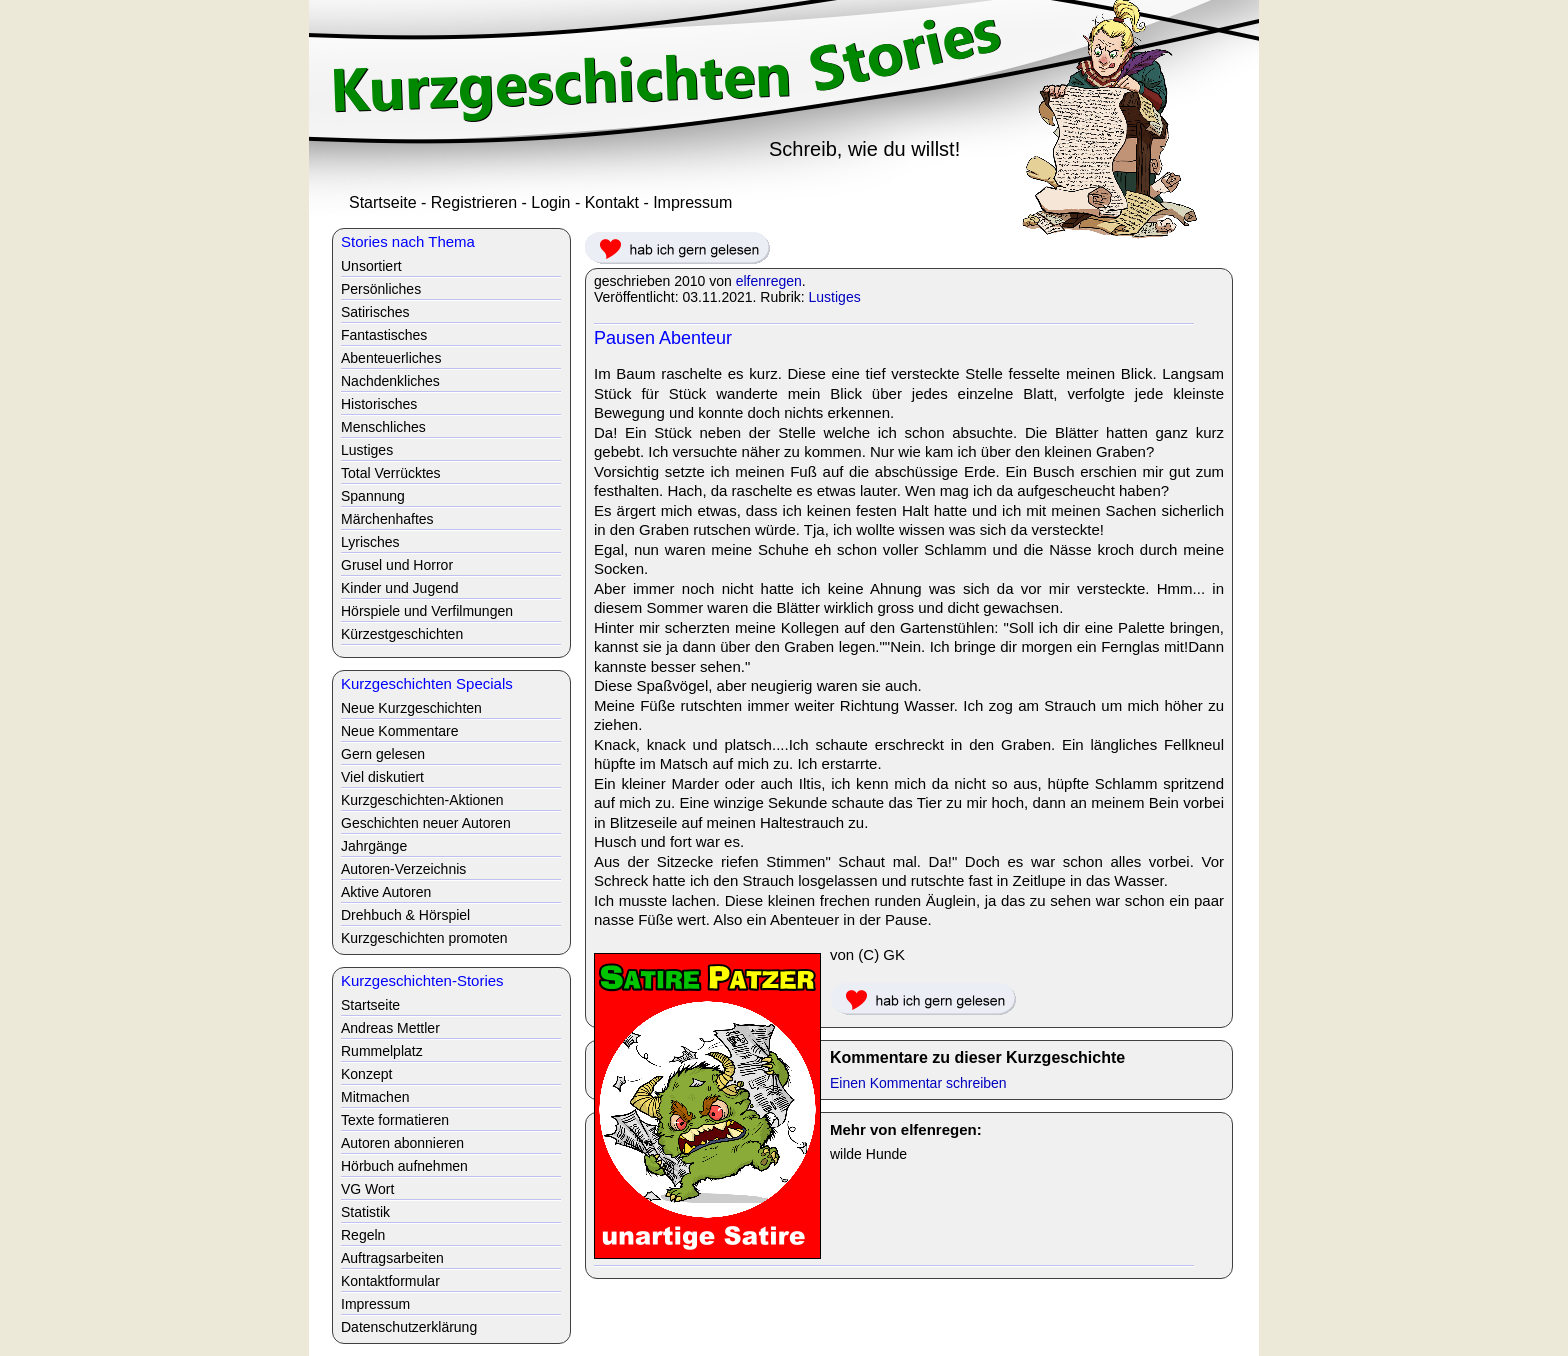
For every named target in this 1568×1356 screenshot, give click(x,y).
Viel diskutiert (382, 777)
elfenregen (769, 281)
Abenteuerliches (391, 358)
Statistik (365, 1212)
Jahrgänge (374, 846)
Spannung (373, 496)
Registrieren (474, 202)
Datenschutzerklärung (409, 1327)
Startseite (383, 202)
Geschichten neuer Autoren (426, 823)
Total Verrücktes (391, 473)
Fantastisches (384, 335)
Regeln (363, 1235)
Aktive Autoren (386, 892)
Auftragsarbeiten (392, 1258)
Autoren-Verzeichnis (403, 869)
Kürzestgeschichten (402, 634)
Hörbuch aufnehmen (404, 1166)
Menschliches (383, 427)
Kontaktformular (390, 1281)
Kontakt (612, 202)
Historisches (379, 404)
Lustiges (835, 297)
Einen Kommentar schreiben (918, 1083)
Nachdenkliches (390, 381)
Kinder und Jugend (400, 588)
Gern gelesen (383, 754)
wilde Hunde (868, 1154)
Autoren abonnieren (402, 1143)
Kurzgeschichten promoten (424, 938)
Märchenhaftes (387, 519)
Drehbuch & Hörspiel (405, 915)
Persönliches (381, 289)
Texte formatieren (395, 1120)
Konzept (366, 1074)
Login (550, 202)
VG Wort (367, 1189)
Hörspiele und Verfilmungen (427, 611)
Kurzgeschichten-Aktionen (422, 800)
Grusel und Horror (397, 565)
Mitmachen (375, 1097)
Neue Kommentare (400, 731)
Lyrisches (370, 542)
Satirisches (375, 312)
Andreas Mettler (390, 1028)
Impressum (692, 202)
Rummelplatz (382, 1051)
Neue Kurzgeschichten (411, 708)
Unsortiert (371, 266)
